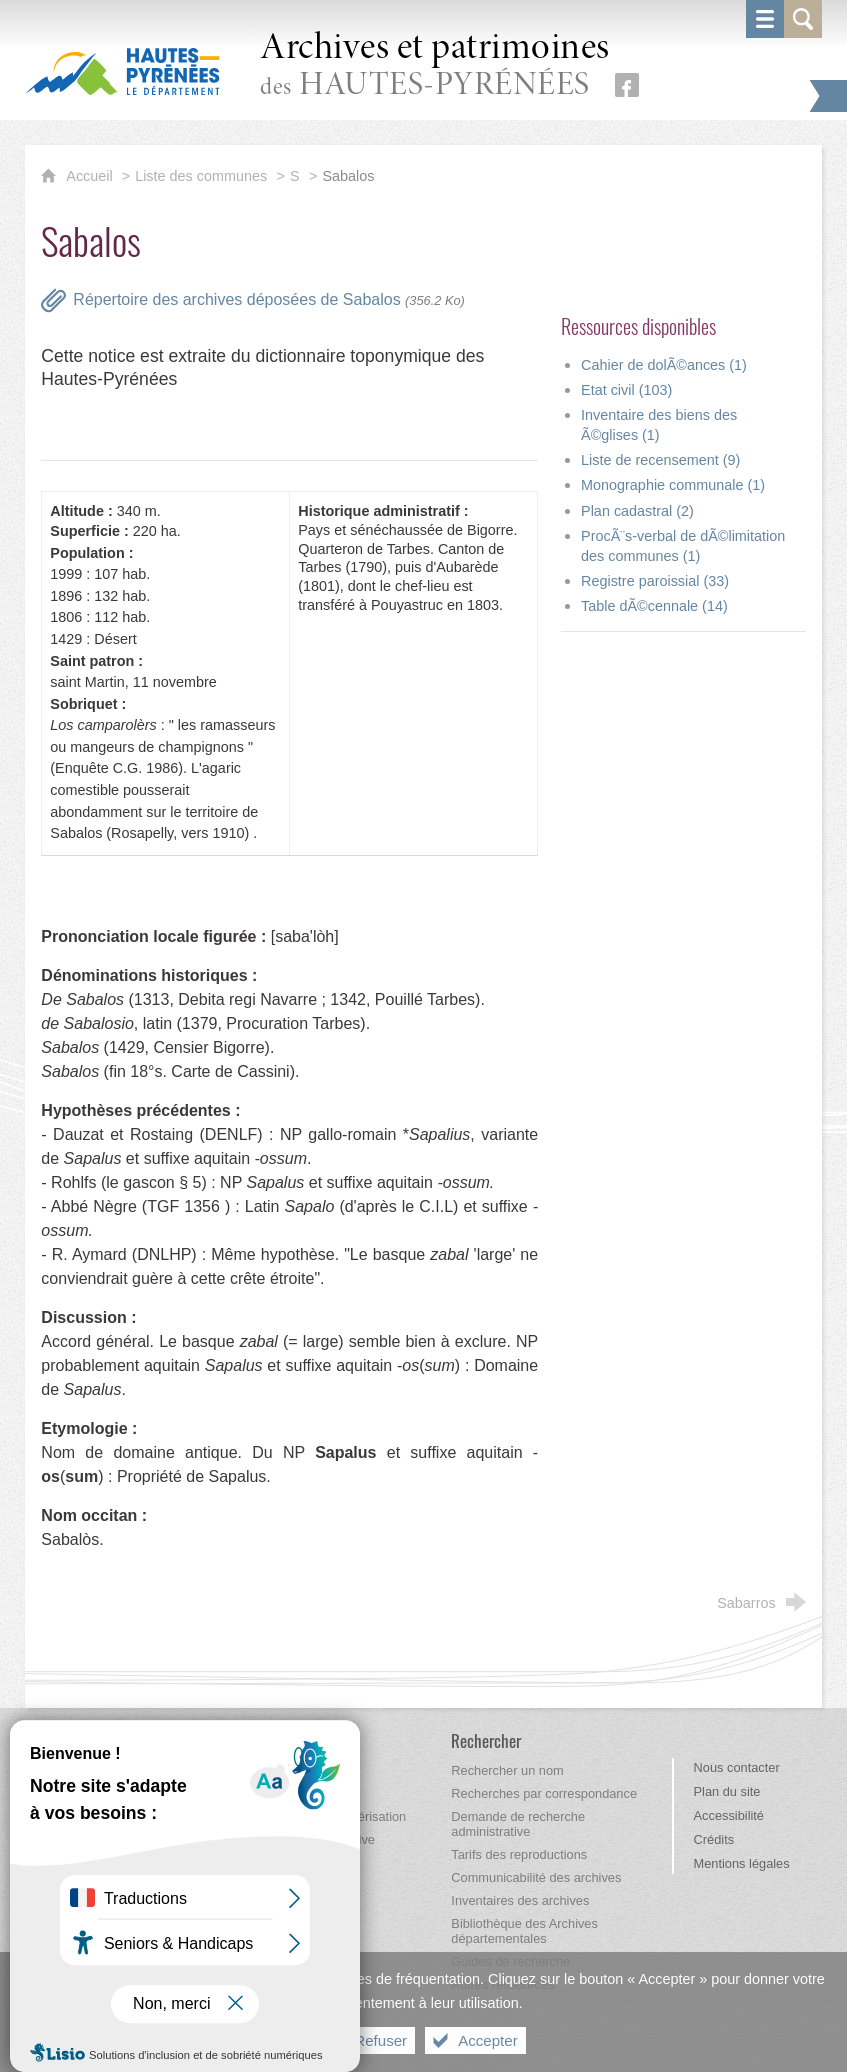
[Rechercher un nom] (507, 1770)
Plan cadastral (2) (637, 511)
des (435, 66)
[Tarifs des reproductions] (519, 1854)
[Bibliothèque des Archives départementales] (524, 1931)
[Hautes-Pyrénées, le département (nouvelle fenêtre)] (122, 71)
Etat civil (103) (626, 390)
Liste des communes (201, 176)
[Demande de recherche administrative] (518, 1824)
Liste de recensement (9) (660, 460)
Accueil (91, 176)
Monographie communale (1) (673, 485)
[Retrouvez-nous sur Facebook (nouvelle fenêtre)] (627, 85)
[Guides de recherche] (510, 1961)
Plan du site (727, 1791)
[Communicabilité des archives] (536, 1877)
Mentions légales (742, 1863)
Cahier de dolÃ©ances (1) (664, 365)
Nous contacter (737, 1767)
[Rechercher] (486, 1740)
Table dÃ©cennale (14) (654, 606)
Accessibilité (729, 1815)
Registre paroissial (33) (655, 581)
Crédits (714, 1839)
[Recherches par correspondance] (544, 1793)
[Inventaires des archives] (520, 1900)
